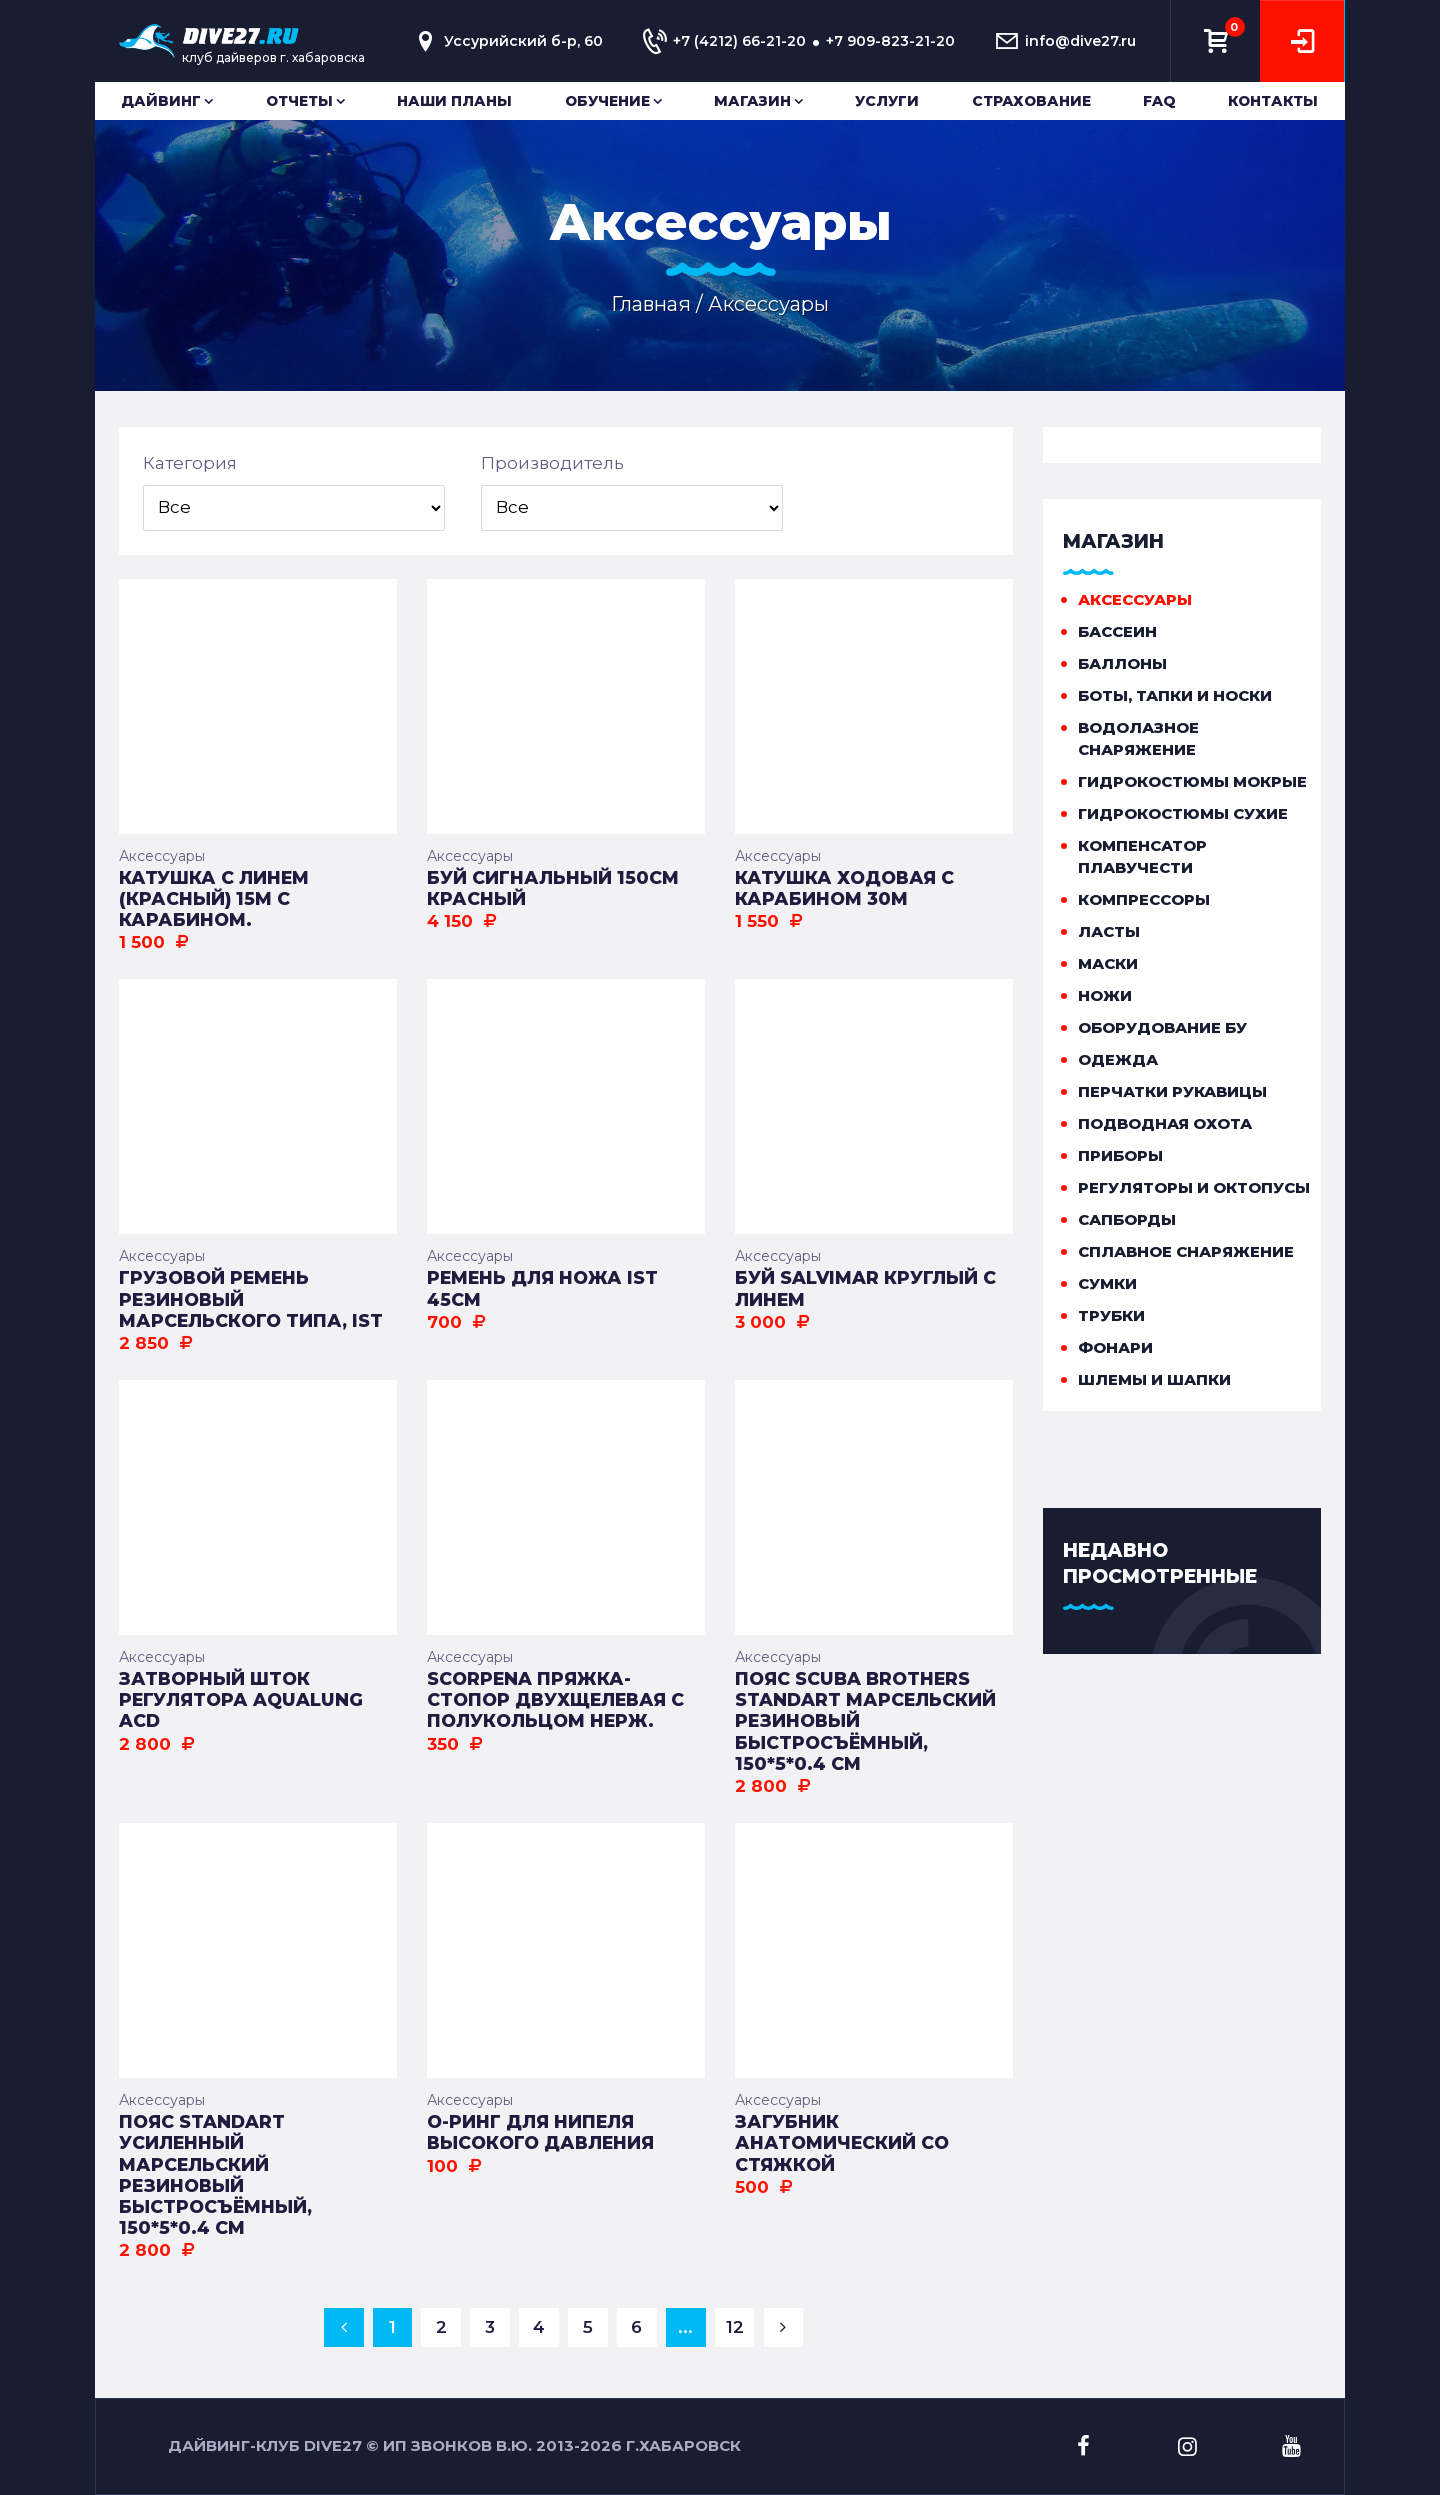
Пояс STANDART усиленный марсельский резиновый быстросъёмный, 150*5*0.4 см (215, 2174)
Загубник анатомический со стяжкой (842, 2142)
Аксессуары (162, 856)
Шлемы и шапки (1154, 1379)
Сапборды (1127, 1219)
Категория (190, 463)
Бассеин (1117, 631)
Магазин (752, 101)
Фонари (1115, 1347)
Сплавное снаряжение (1186, 1251)
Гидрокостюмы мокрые (1192, 781)
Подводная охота (1165, 1123)
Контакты (1273, 101)
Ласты (1109, 931)
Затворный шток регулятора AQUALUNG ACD (241, 1699)
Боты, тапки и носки (1175, 695)
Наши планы (454, 101)
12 (735, 2327)
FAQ (1159, 101)
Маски (1108, 963)
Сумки (1107, 1283)
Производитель (552, 463)
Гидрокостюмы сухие (1183, 813)
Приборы (1120, 1155)
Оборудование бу (1162, 1027)
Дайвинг (161, 101)
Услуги (887, 101)
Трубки (1111, 1315)
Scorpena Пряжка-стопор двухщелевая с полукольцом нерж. (555, 1699)
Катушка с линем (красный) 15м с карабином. (214, 898)
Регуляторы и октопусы (1194, 1187)
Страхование (1031, 101)
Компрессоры (1144, 899)
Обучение (607, 101)
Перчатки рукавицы (1172, 1091)
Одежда (1118, 1059)
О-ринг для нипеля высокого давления (540, 2132)
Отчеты (299, 101)
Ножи (1105, 995)
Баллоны (1122, 663)
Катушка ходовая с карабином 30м (844, 888)
